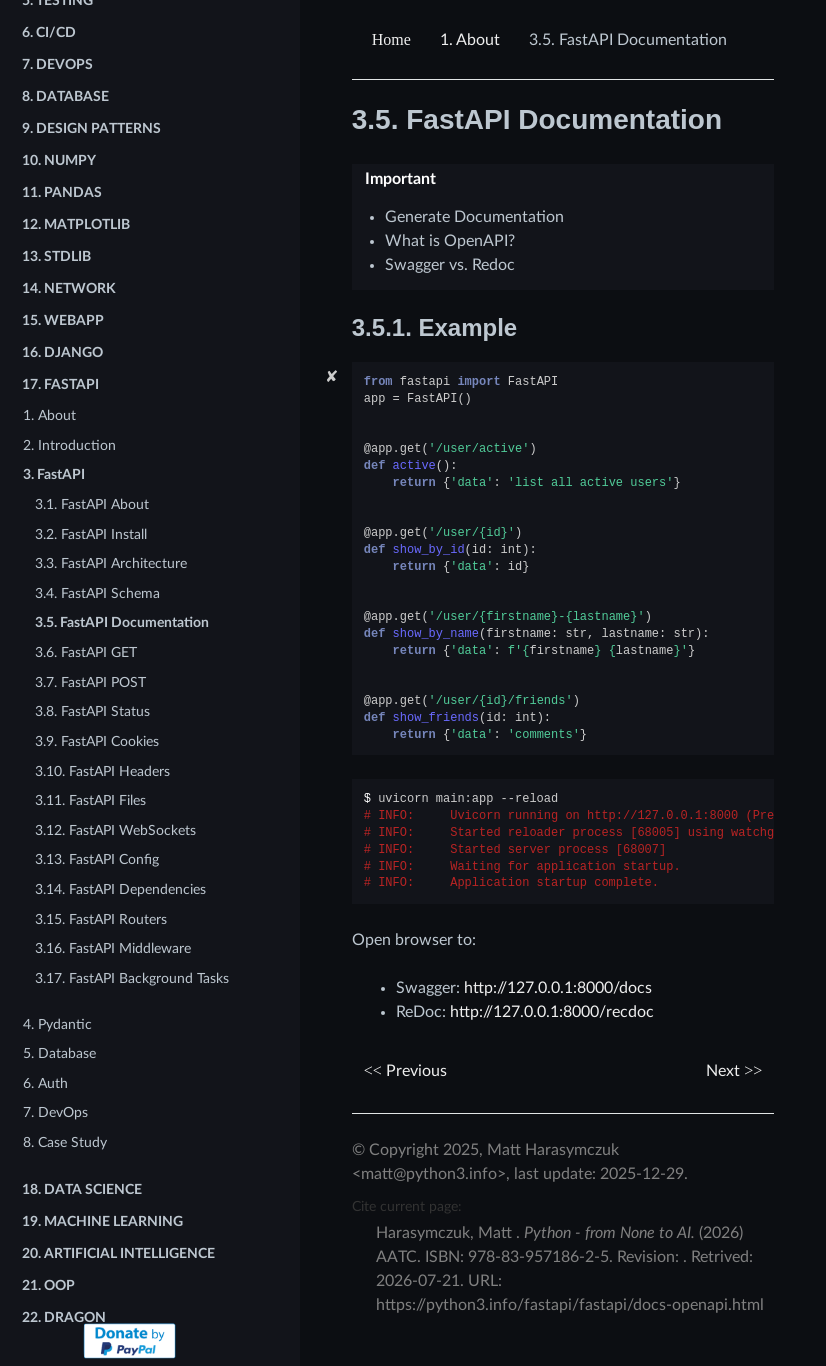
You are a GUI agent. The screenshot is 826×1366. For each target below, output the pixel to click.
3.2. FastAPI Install (91, 534)
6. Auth (45, 1083)
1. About (49, 415)
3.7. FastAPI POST (90, 682)
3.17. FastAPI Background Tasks (132, 978)
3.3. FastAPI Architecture (111, 563)
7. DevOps (55, 1112)
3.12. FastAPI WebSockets (115, 830)
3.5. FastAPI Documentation (122, 622)
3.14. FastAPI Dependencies (120, 889)
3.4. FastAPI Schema (97, 593)
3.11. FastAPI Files (90, 800)
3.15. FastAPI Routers (101, 919)
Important (400, 179)
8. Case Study (65, 1142)
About (470, 40)
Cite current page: (407, 1206)
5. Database (59, 1053)
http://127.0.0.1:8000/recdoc (552, 1012)
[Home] (394, 40)
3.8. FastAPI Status (92, 711)
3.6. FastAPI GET (86, 652)
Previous (405, 1071)
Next (734, 1071)
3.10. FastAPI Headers (102, 771)
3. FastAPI (54, 474)
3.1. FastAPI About (92, 504)
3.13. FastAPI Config (97, 859)
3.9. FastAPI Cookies (97, 741)
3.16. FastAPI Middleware (113, 948)
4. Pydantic (57, 1024)
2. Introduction (69, 445)
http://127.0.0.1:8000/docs (558, 988)
